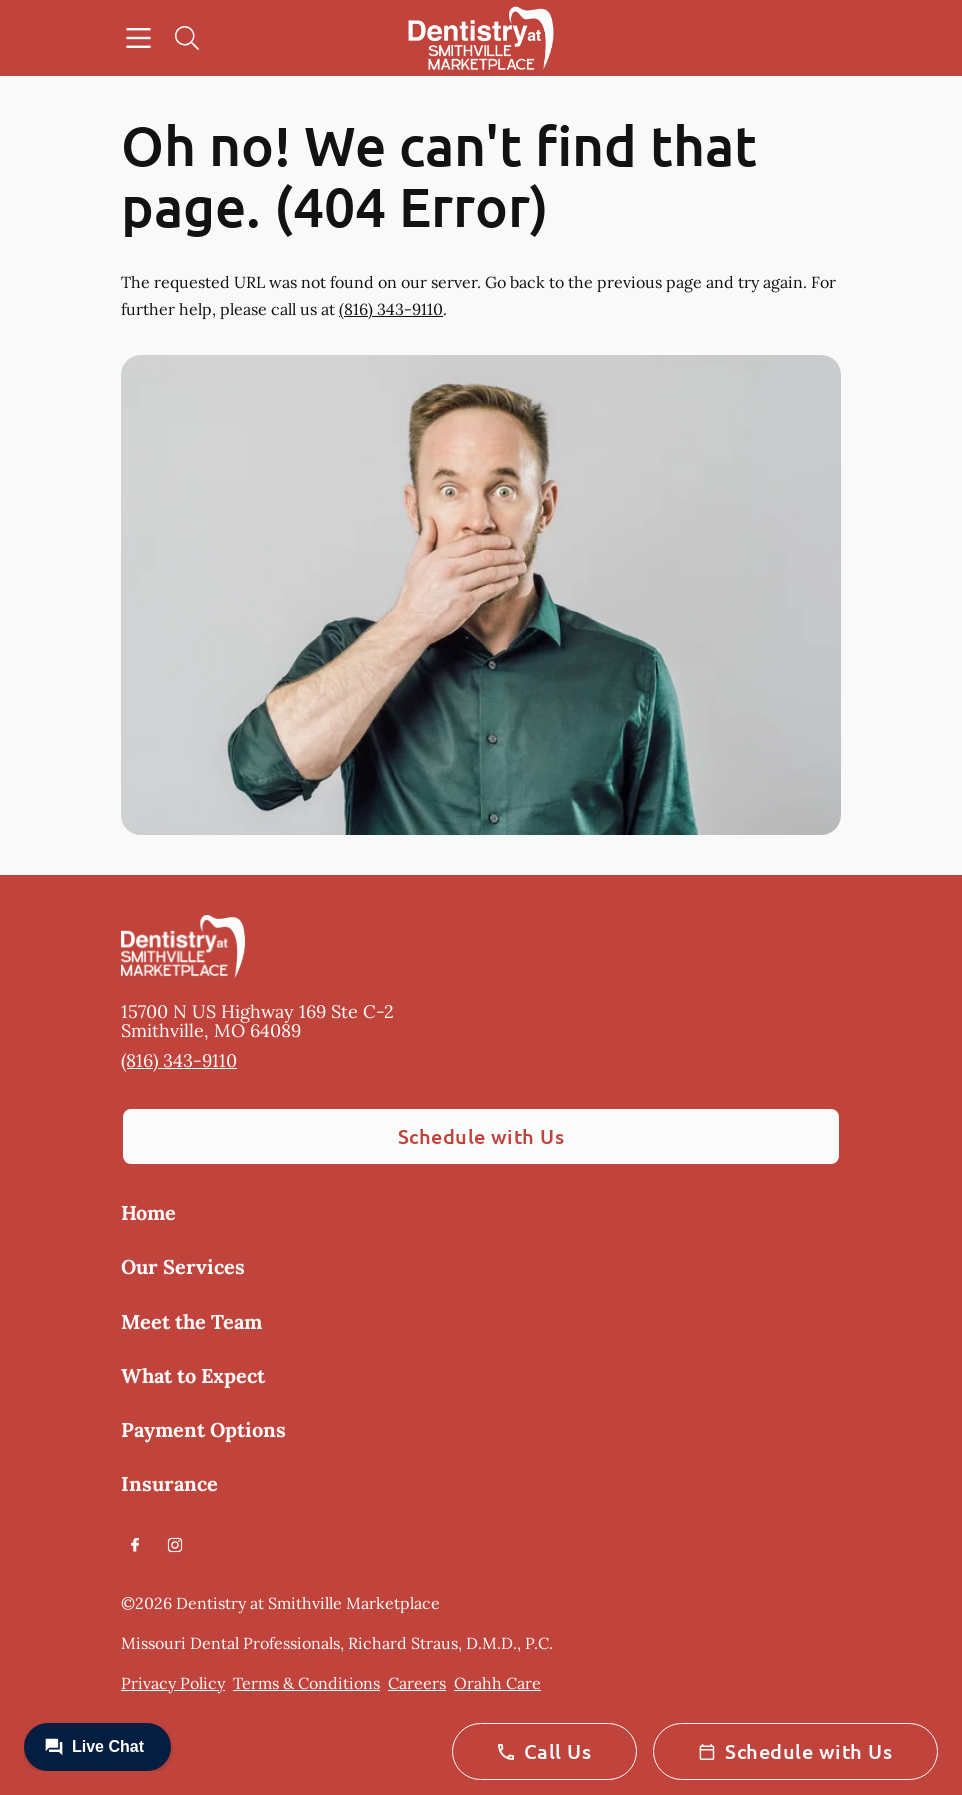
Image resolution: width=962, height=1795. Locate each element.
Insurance (169, 1483)
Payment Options (203, 1429)
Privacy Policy (173, 1683)
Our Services (183, 1266)
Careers (417, 1683)
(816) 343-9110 (391, 309)
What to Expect (193, 1375)
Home (148, 1212)
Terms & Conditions (306, 1683)
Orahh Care (497, 1683)
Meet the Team (191, 1321)
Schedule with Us (481, 1136)
